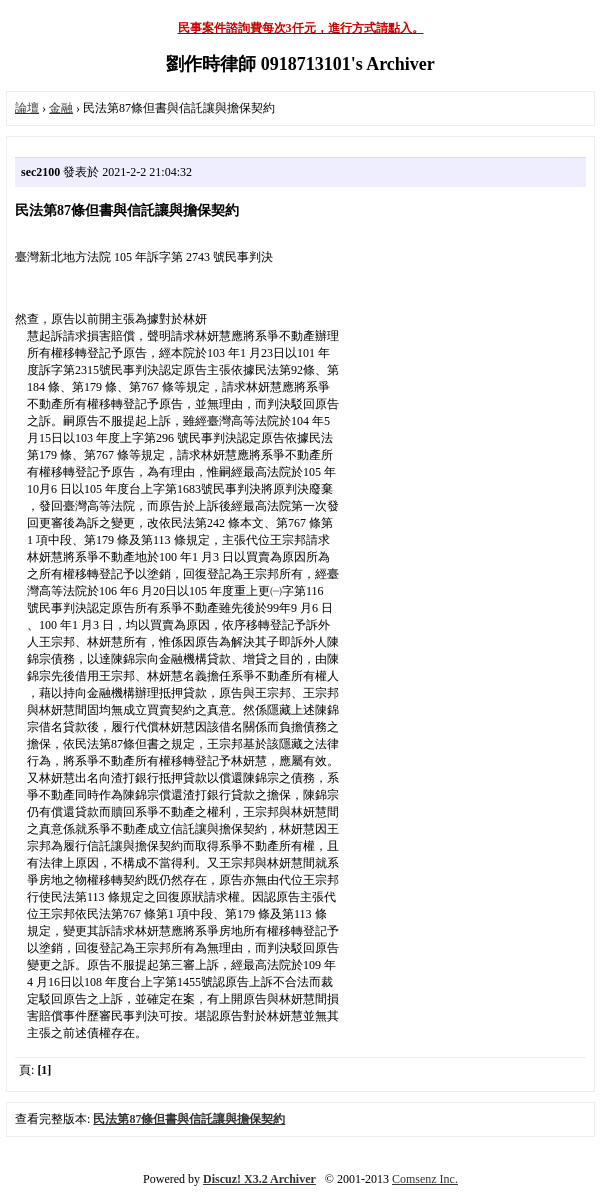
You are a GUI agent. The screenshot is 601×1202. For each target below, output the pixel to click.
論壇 (27, 108)
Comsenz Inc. (425, 1179)
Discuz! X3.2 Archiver (259, 1179)
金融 (61, 108)
